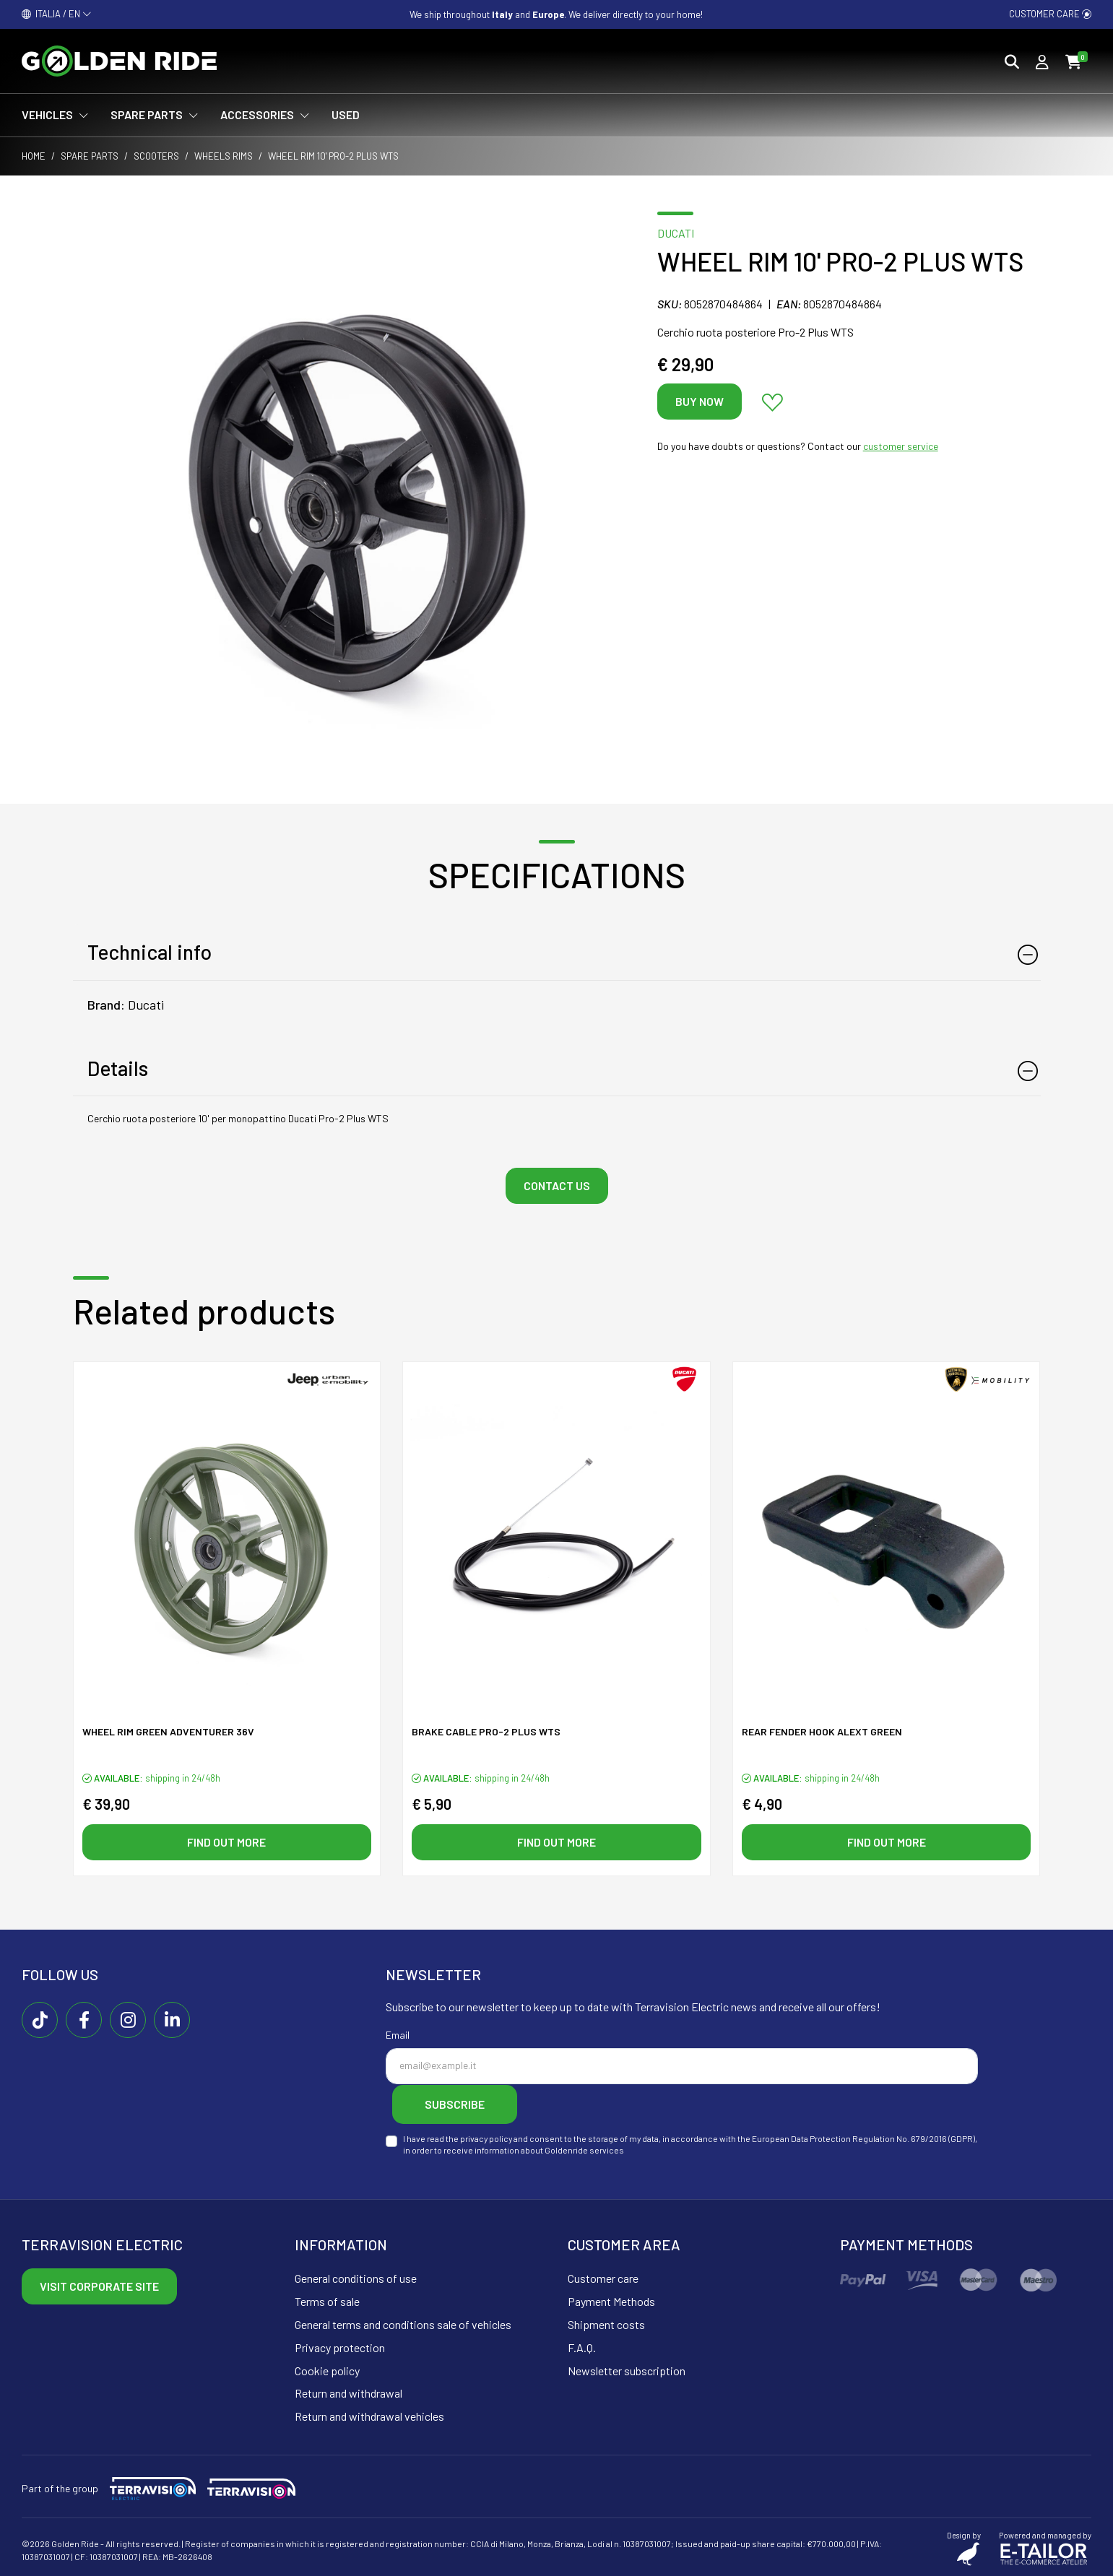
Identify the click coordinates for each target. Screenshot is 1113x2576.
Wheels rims (223, 156)
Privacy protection (340, 2347)
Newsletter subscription (626, 2369)
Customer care (1050, 13)
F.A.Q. (582, 2347)
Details (117, 1068)
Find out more (226, 1842)
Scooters (156, 156)
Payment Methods (611, 2300)
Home (34, 156)
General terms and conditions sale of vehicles (403, 2323)
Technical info (149, 952)
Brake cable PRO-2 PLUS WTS (486, 1732)
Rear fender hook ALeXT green (822, 1732)
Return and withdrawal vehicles (369, 2415)
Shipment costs (606, 2323)
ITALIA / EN (57, 13)
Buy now (699, 401)
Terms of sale (327, 2300)
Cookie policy (327, 2369)
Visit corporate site (99, 2285)
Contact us (557, 1185)
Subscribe (458, 2104)
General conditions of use (356, 2277)
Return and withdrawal (348, 2392)
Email (398, 2035)
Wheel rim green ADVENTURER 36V (168, 1732)
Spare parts (89, 156)
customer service (900, 446)
